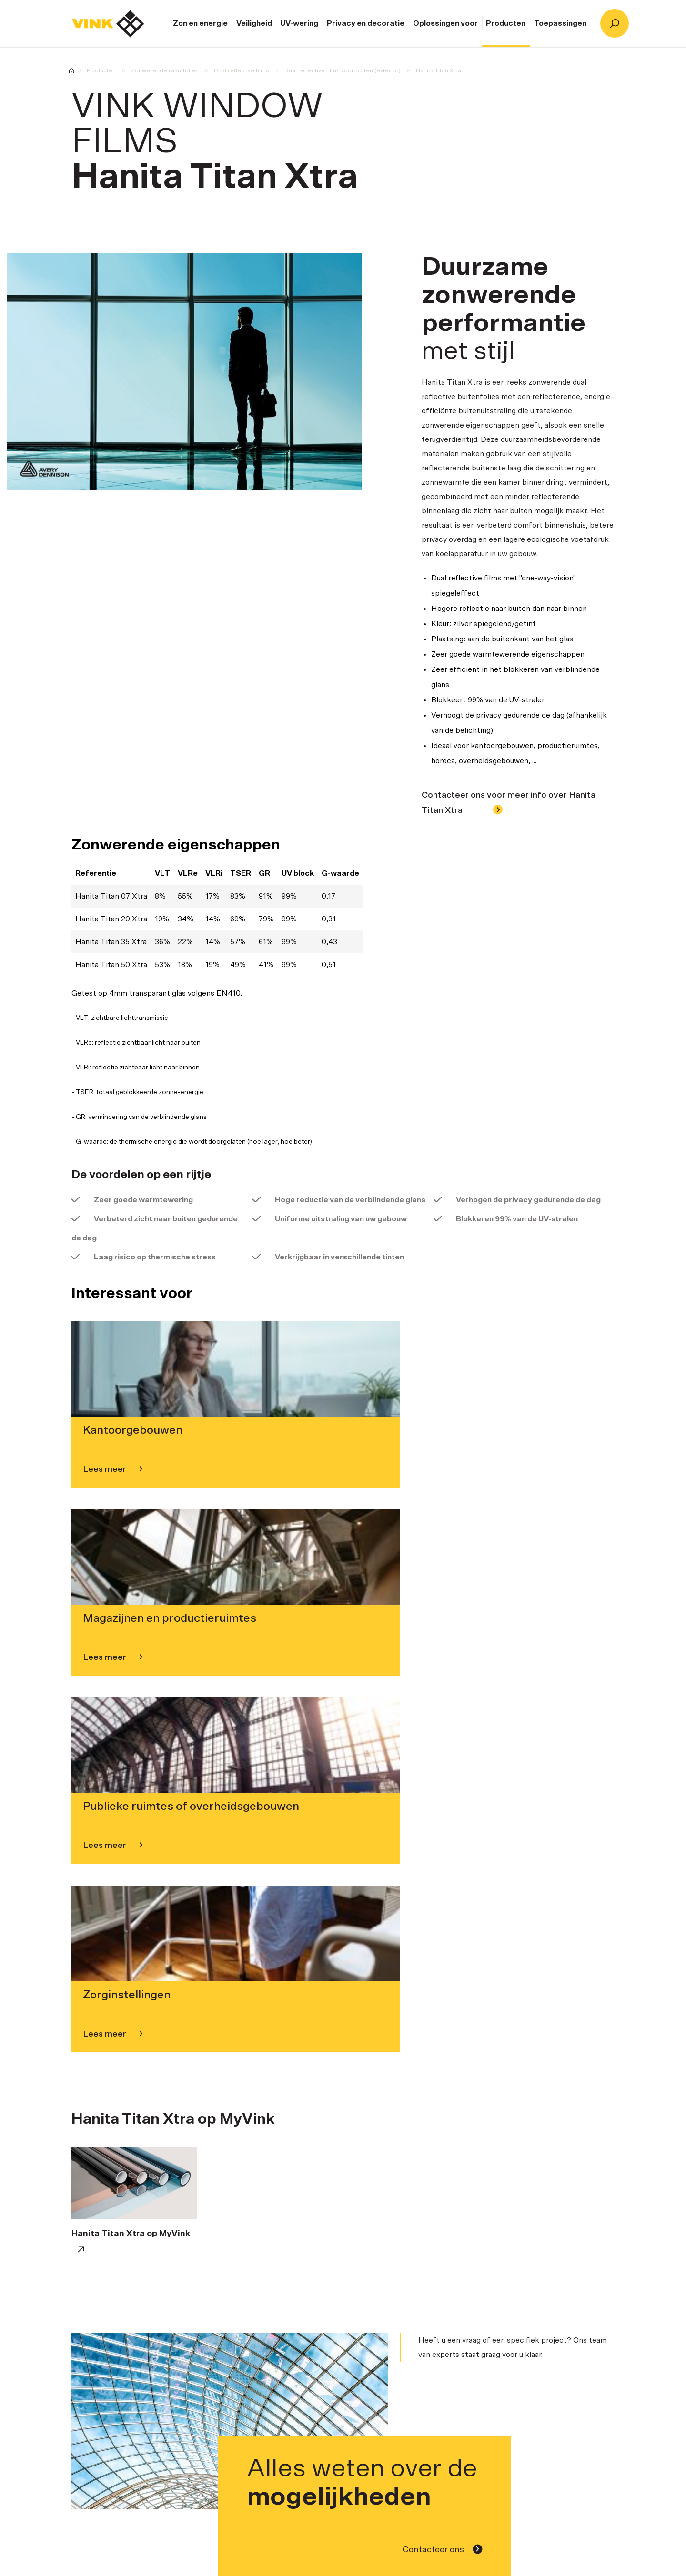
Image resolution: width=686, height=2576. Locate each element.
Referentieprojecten (417, 2320)
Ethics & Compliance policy (252, 2426)
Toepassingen (560, 23)
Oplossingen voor (445, 23)
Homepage (108, 24)
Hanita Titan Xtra (438, 70)
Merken (217, 2398)
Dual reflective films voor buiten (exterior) (342, 70)
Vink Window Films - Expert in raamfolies (71, 70)
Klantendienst (541, 2206)
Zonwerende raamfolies (165, 70)
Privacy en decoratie (365, 23)
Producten (505, 23)
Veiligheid (254, 23)
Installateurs (337, 2320)
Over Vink (221, 2383)
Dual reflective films (241, 70)
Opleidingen (548, 2320)
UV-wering (299, 23)
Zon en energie (200, 23)
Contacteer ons (443, 2017)
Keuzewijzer (489, 2320)
